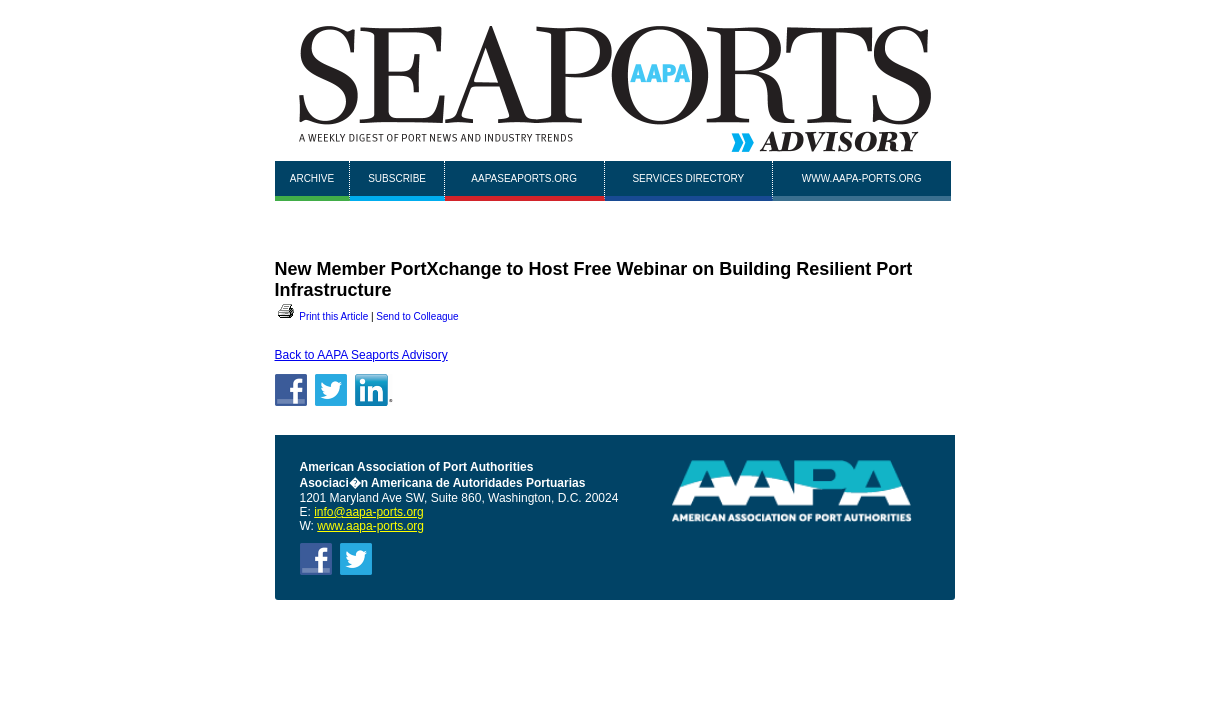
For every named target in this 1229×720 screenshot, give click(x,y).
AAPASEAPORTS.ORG (524, 178)
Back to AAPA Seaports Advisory (361, 355)
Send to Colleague (417, 316)
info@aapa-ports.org (369, 512)
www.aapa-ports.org (862, 178)
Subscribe (397, 178)
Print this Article (322, 316)
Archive (312, 178)
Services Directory (688, 178)
